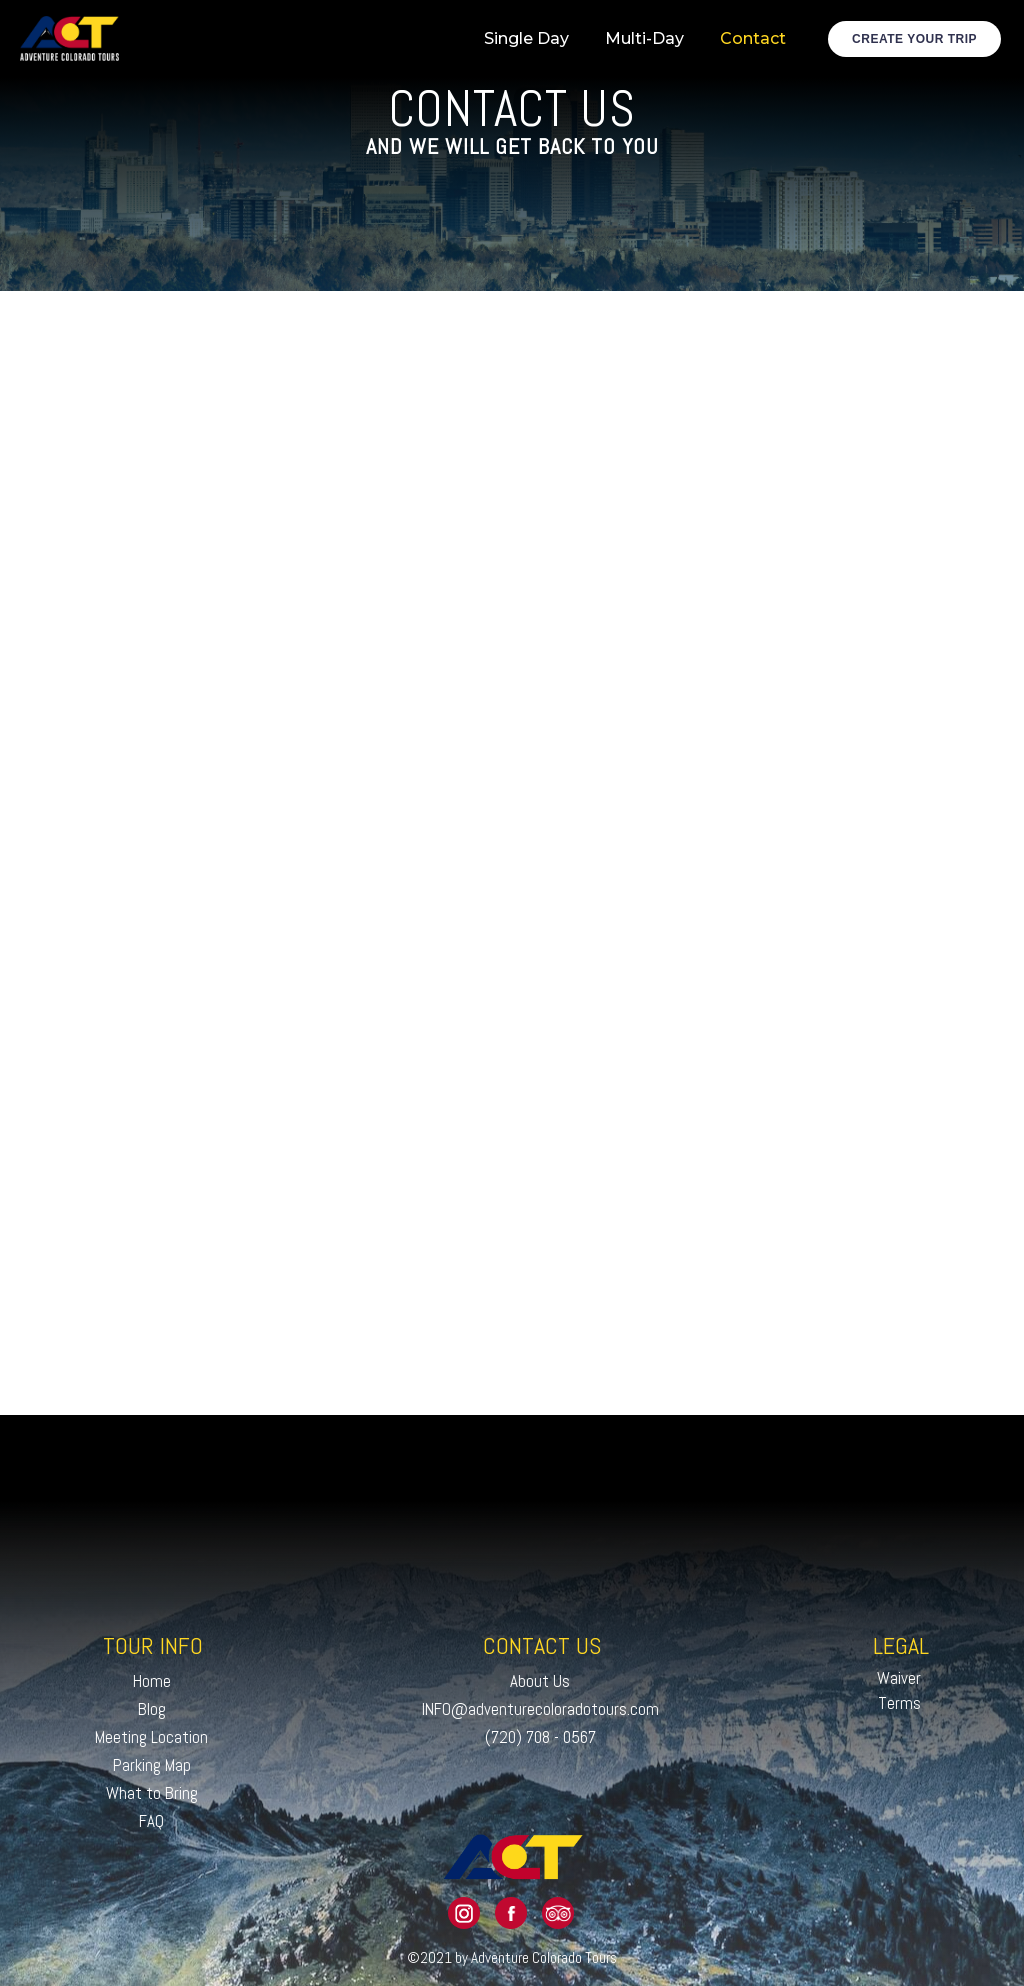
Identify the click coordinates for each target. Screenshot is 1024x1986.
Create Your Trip (914, 39)
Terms (899, 1703)
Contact (753, 38)
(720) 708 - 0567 (540, 1737)
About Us (540, 1681)
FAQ (151, 1821)
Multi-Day (644, 38)
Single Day (526, 38)
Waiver (899, 1678)
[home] (69, 38)
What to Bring (152, 1793)
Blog (152, 1709)
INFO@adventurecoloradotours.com (540, 1709)
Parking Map (152, 1765)
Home (152, 1681)
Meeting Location (151, 1737)
